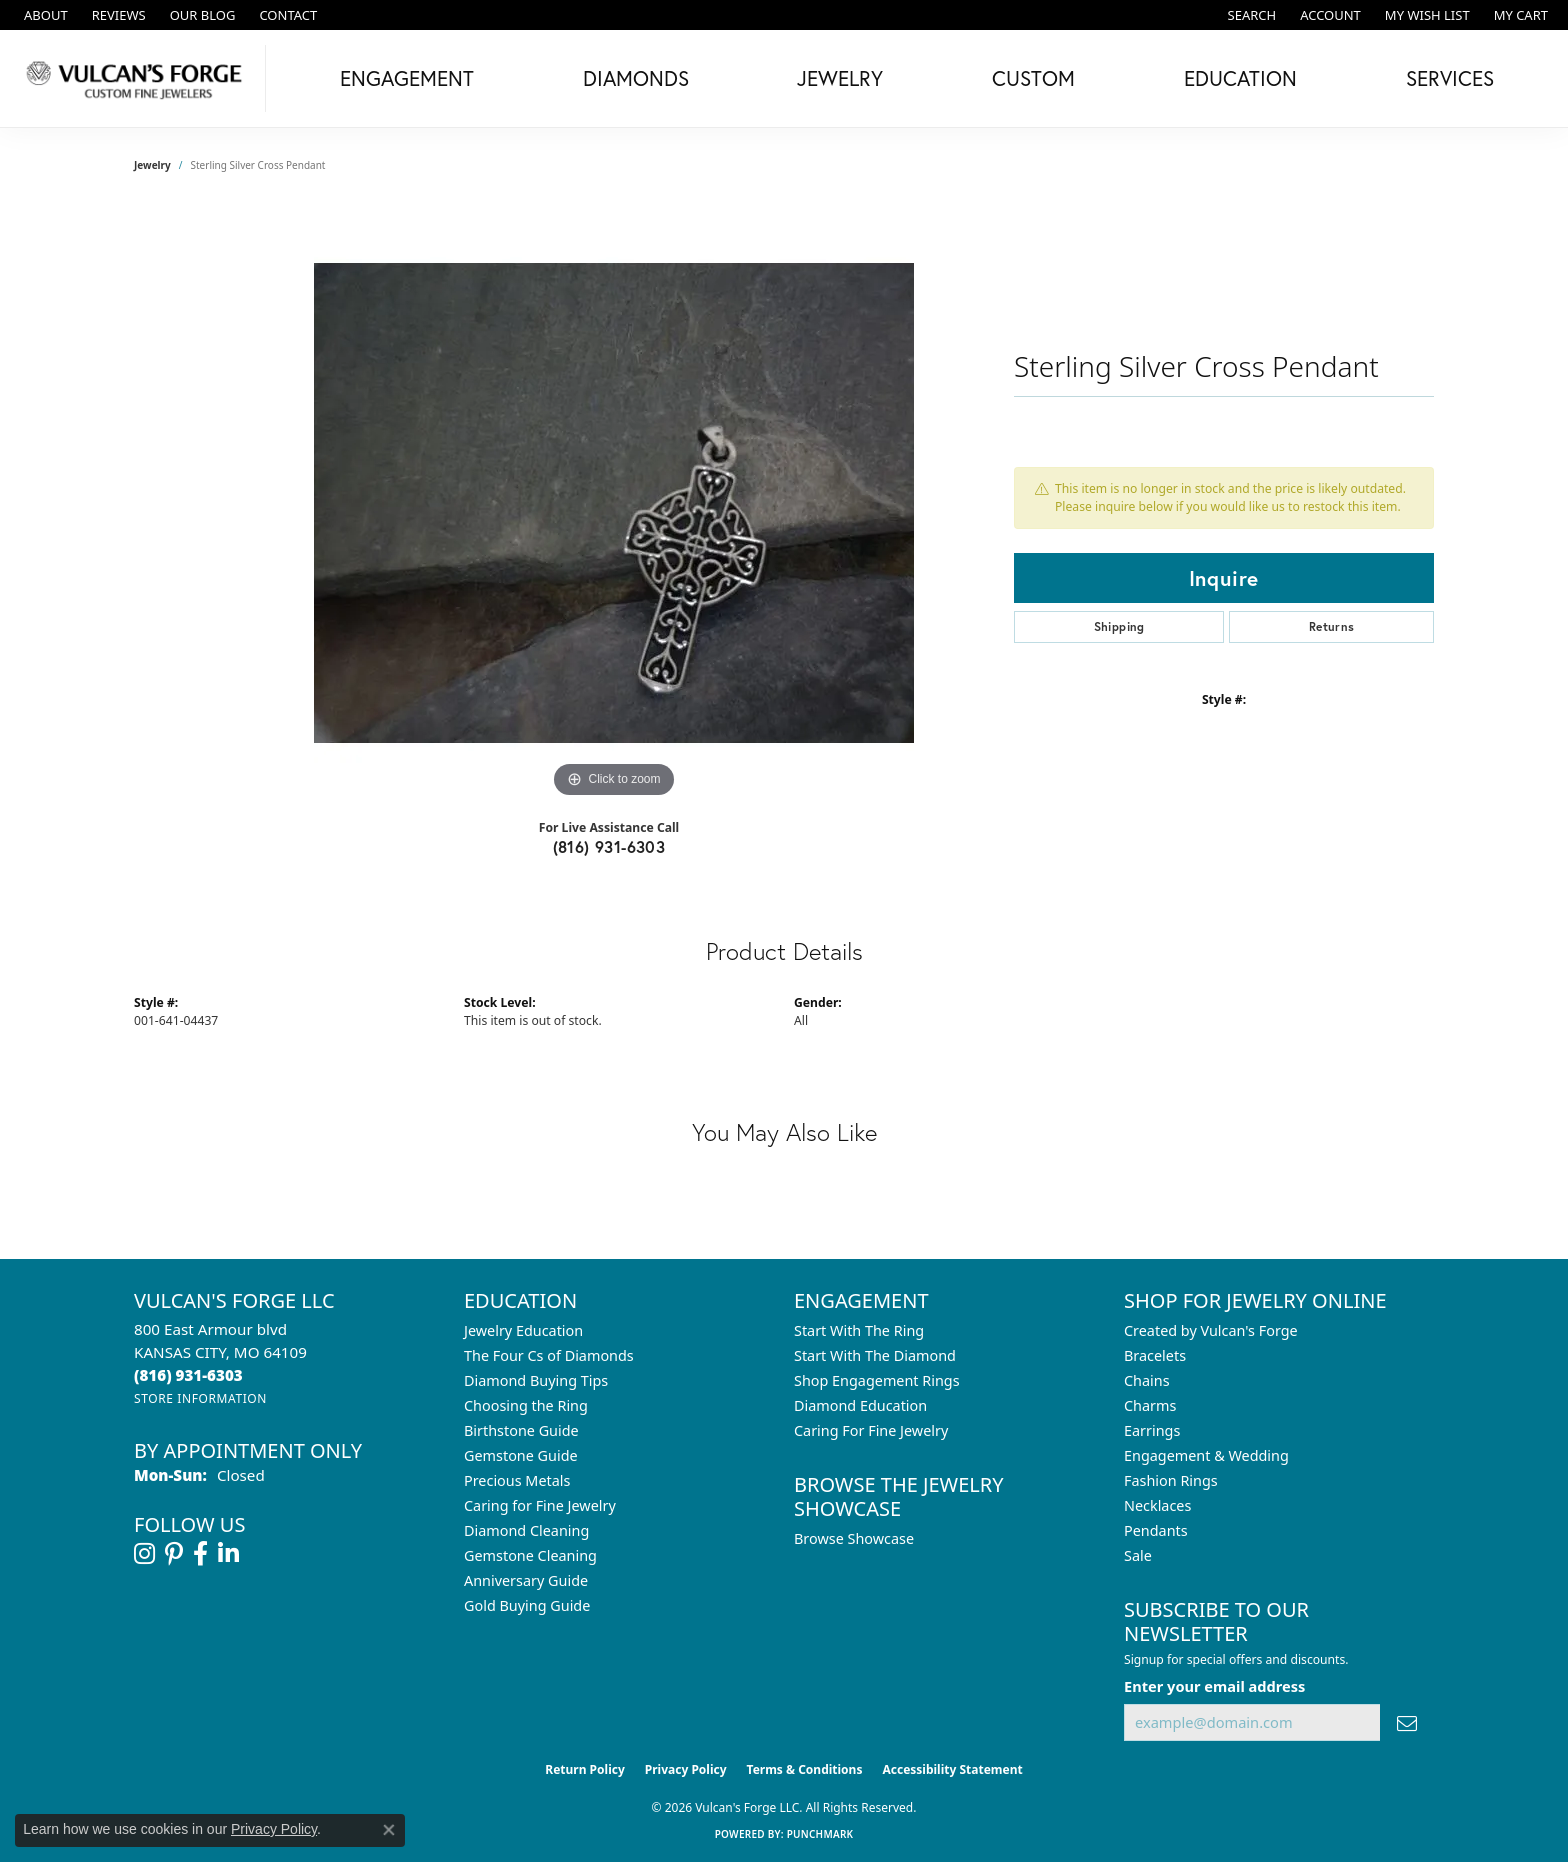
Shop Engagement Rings (877, 1380)
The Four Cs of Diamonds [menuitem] (549, 1355)
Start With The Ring (859, 1330)
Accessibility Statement (952, 1769)
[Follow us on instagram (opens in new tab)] (144, 1554)
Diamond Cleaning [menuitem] (526, 1530)
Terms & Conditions (805, 1769)
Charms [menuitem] (1150, 1405)
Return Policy (585, 1769)
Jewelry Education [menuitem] (523, 1330)
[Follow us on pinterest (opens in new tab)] (174, 1554)
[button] (1250, 15)
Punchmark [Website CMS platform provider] (820, 1834)
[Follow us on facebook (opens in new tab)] (200, 1554)
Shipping (1119, 626)
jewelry (152, 165)
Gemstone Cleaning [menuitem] (530, 1555)
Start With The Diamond (875, 1355)
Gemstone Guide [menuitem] (521, 1455)
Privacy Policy (686, 1769)
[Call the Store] (188, 1375)
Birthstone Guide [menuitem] (521, 1430)
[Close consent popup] (389, 1830)
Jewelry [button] (840, 78)
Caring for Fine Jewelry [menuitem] (540, 1505)
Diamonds (636, 78)
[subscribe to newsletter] (1407, 1722)
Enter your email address (1214, 1686)
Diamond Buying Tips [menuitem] (536, 1380)
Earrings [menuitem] (1152, 1430)
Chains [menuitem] (1147, 1380)
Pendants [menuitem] (1156, 1530)
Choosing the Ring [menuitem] (526, 1405)
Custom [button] (1033, 78)
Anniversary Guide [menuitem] (526, 1580)
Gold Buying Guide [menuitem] (527, 1605)
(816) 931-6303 (609, 846)
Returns (1332, 626)
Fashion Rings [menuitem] (1171, 1480)
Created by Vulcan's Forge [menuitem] (1211, 1330)
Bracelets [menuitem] (1155, 1355)
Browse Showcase (854, 1538)
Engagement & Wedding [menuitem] (1206, 1455)
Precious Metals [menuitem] (517, 1480)
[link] (44, 15)
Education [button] (1240, 78)
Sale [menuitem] (1138, 1555)
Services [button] (1450, 78)
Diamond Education (860, 1405)
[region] (614, 503)
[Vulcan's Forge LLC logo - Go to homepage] (138, 78)
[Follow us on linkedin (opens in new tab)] (228, 1554)
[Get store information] (200, 1398)
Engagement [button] (407, 78)
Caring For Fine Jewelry (871, 1430)
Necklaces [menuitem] (1157, 1505)
